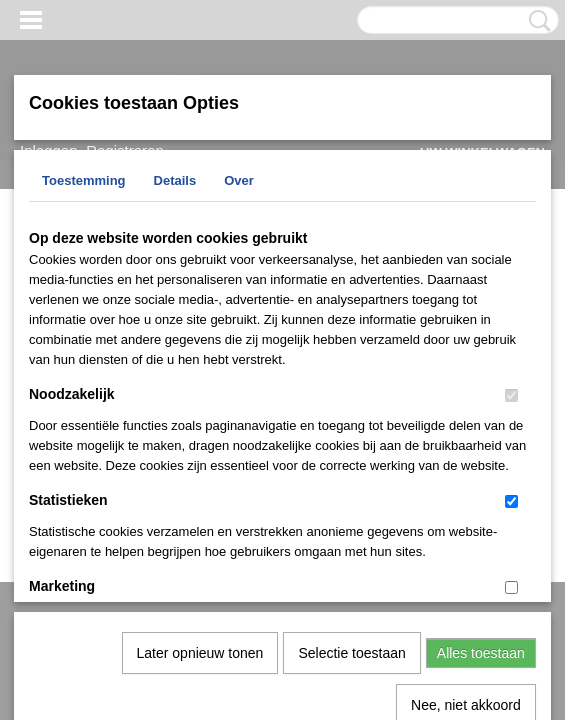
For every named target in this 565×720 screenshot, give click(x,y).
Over (239, 180)
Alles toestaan (481, 446)
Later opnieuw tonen (200, 446)
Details (175, 180)
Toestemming (84, 180)
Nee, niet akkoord (466, 498)
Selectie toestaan (351, 446)
